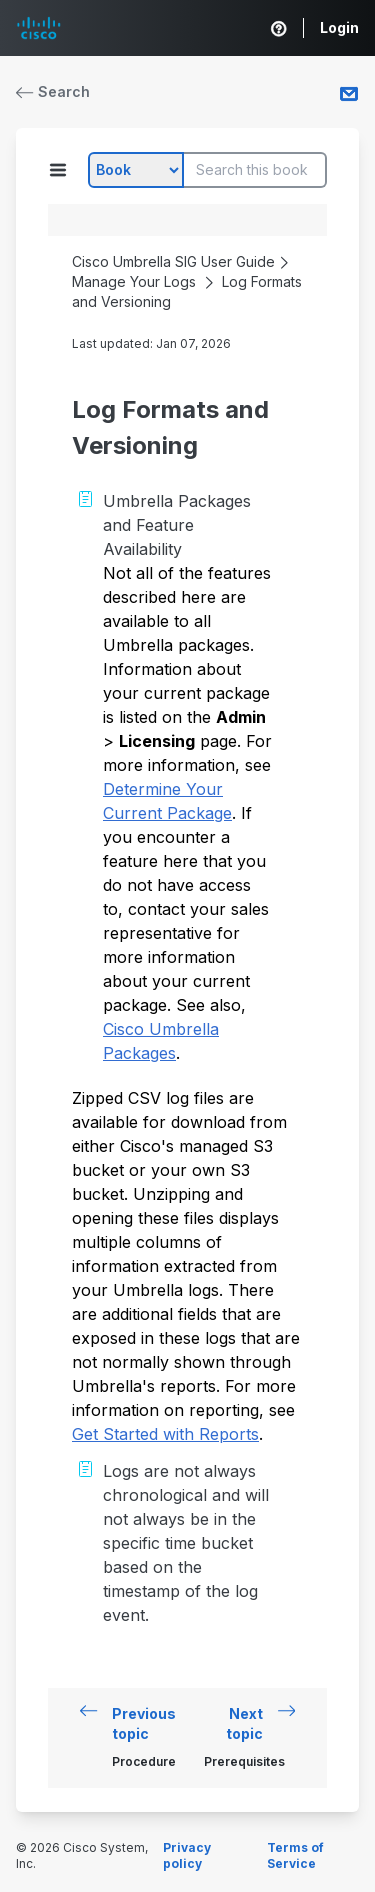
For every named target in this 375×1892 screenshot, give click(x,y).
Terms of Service (295, 1855)
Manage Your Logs (134, 281)
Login (339, 27)
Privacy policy (187, 1855)
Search (53, 91)
